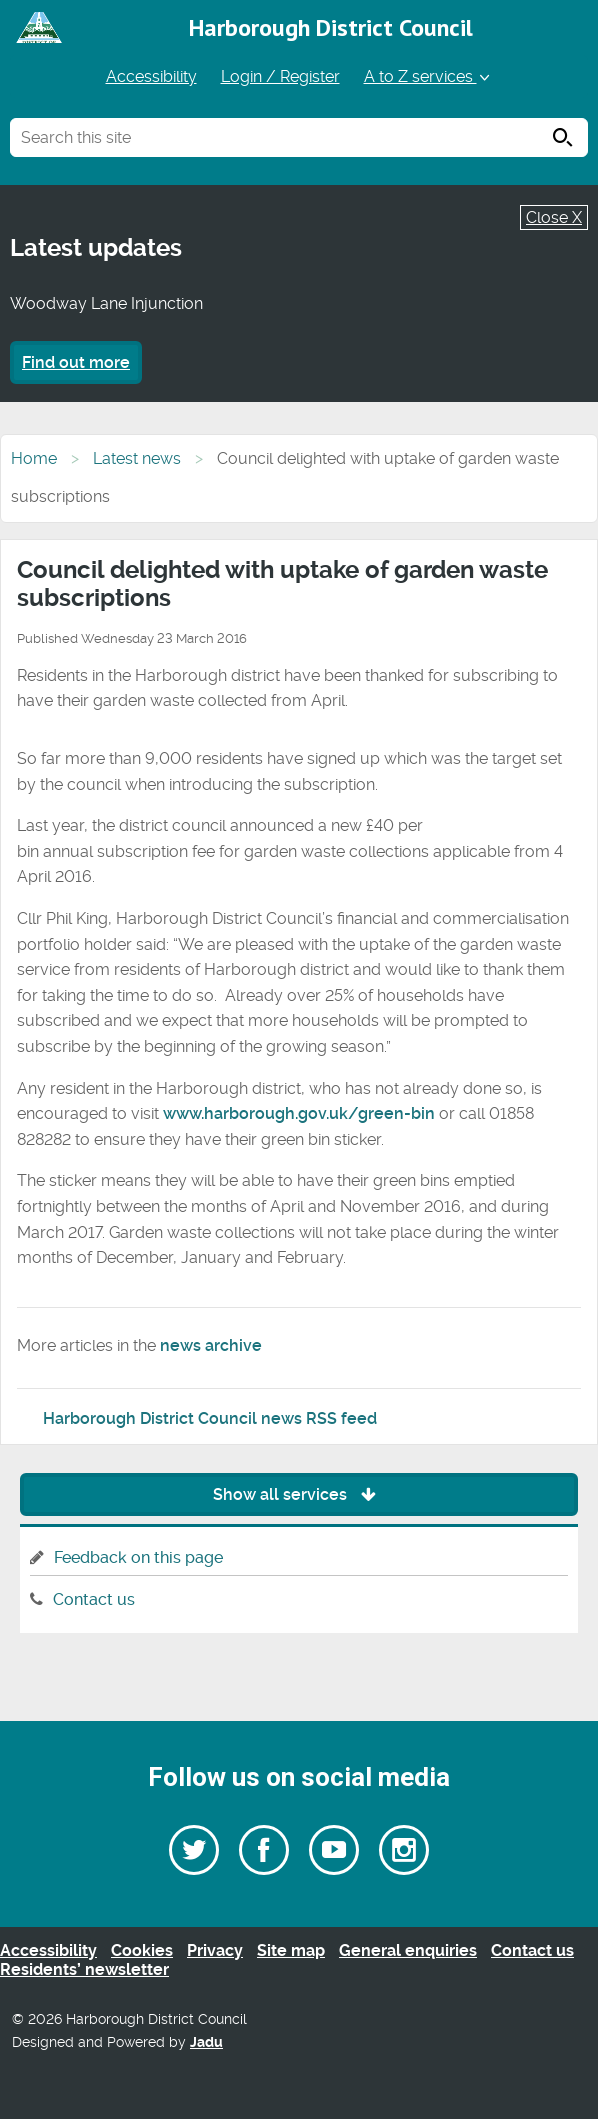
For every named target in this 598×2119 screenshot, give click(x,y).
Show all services (299, 1494)
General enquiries (408, 1950)
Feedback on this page (138, 1557)
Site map (291, 1950)
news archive (211, 1345)
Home (34, 458)
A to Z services (428, 76)
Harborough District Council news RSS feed (210, 1418)
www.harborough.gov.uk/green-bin (299, 1113)
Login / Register (280, 76)
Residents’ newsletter (84, 1969)
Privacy (215, 1950)
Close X (554, 217)
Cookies (142, 1950)
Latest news (137, 458)
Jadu (206, 2042)
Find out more (76, 362)
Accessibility (151, 76)
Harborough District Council (331, 27)
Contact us (94, 1599)
